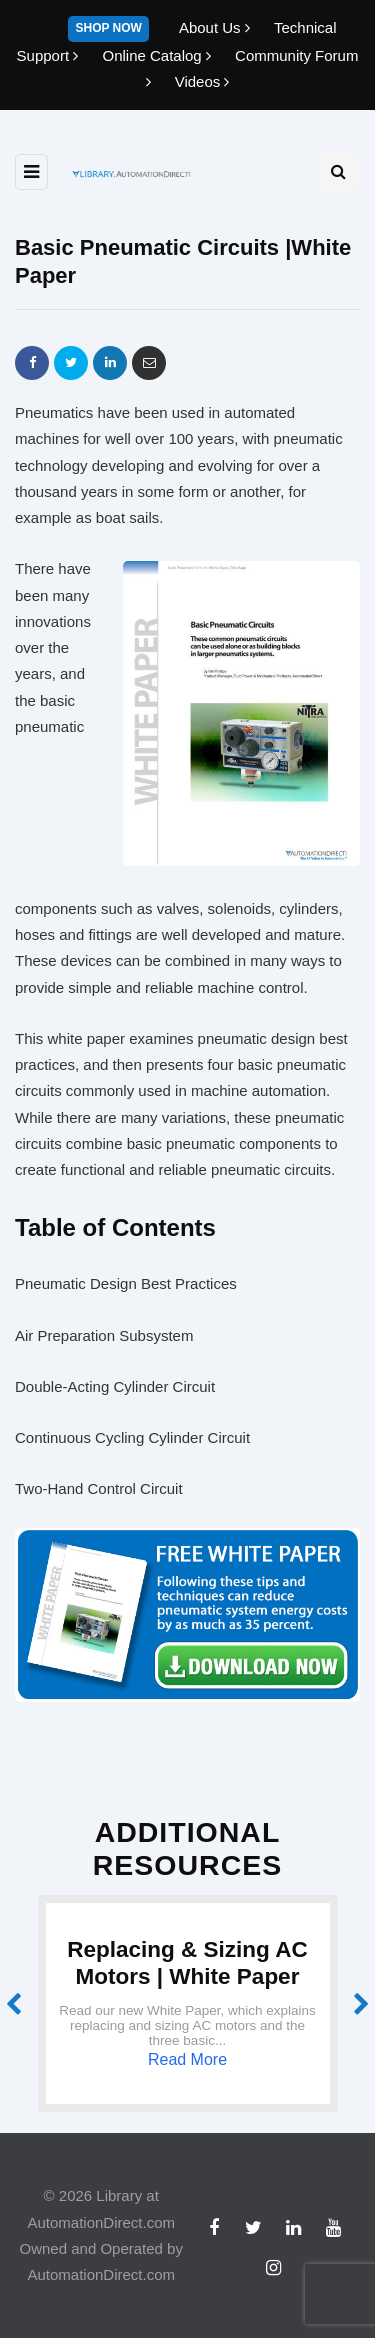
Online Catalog (158, 55)
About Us (216, 27)
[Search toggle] (338, 172)
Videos (202, 81)
